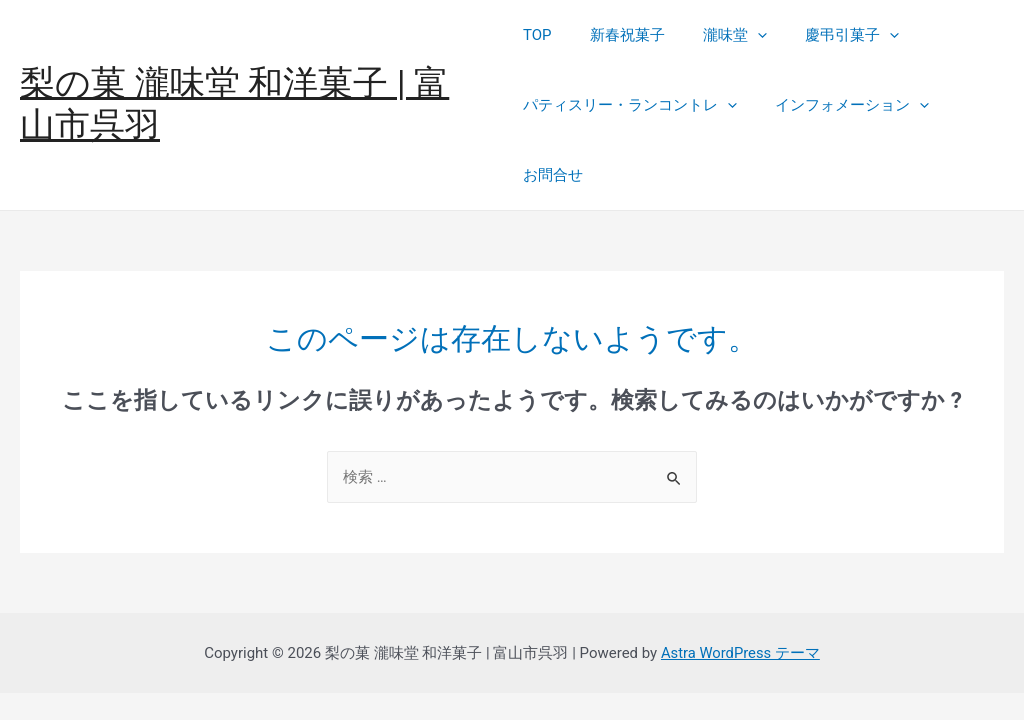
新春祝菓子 (619, 35)
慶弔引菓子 (828, 35)
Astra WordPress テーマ (740, 653)
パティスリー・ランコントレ (630, 105)
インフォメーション (844, 105)
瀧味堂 (719, 35)
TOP (537, 35)
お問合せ (553, 175)
